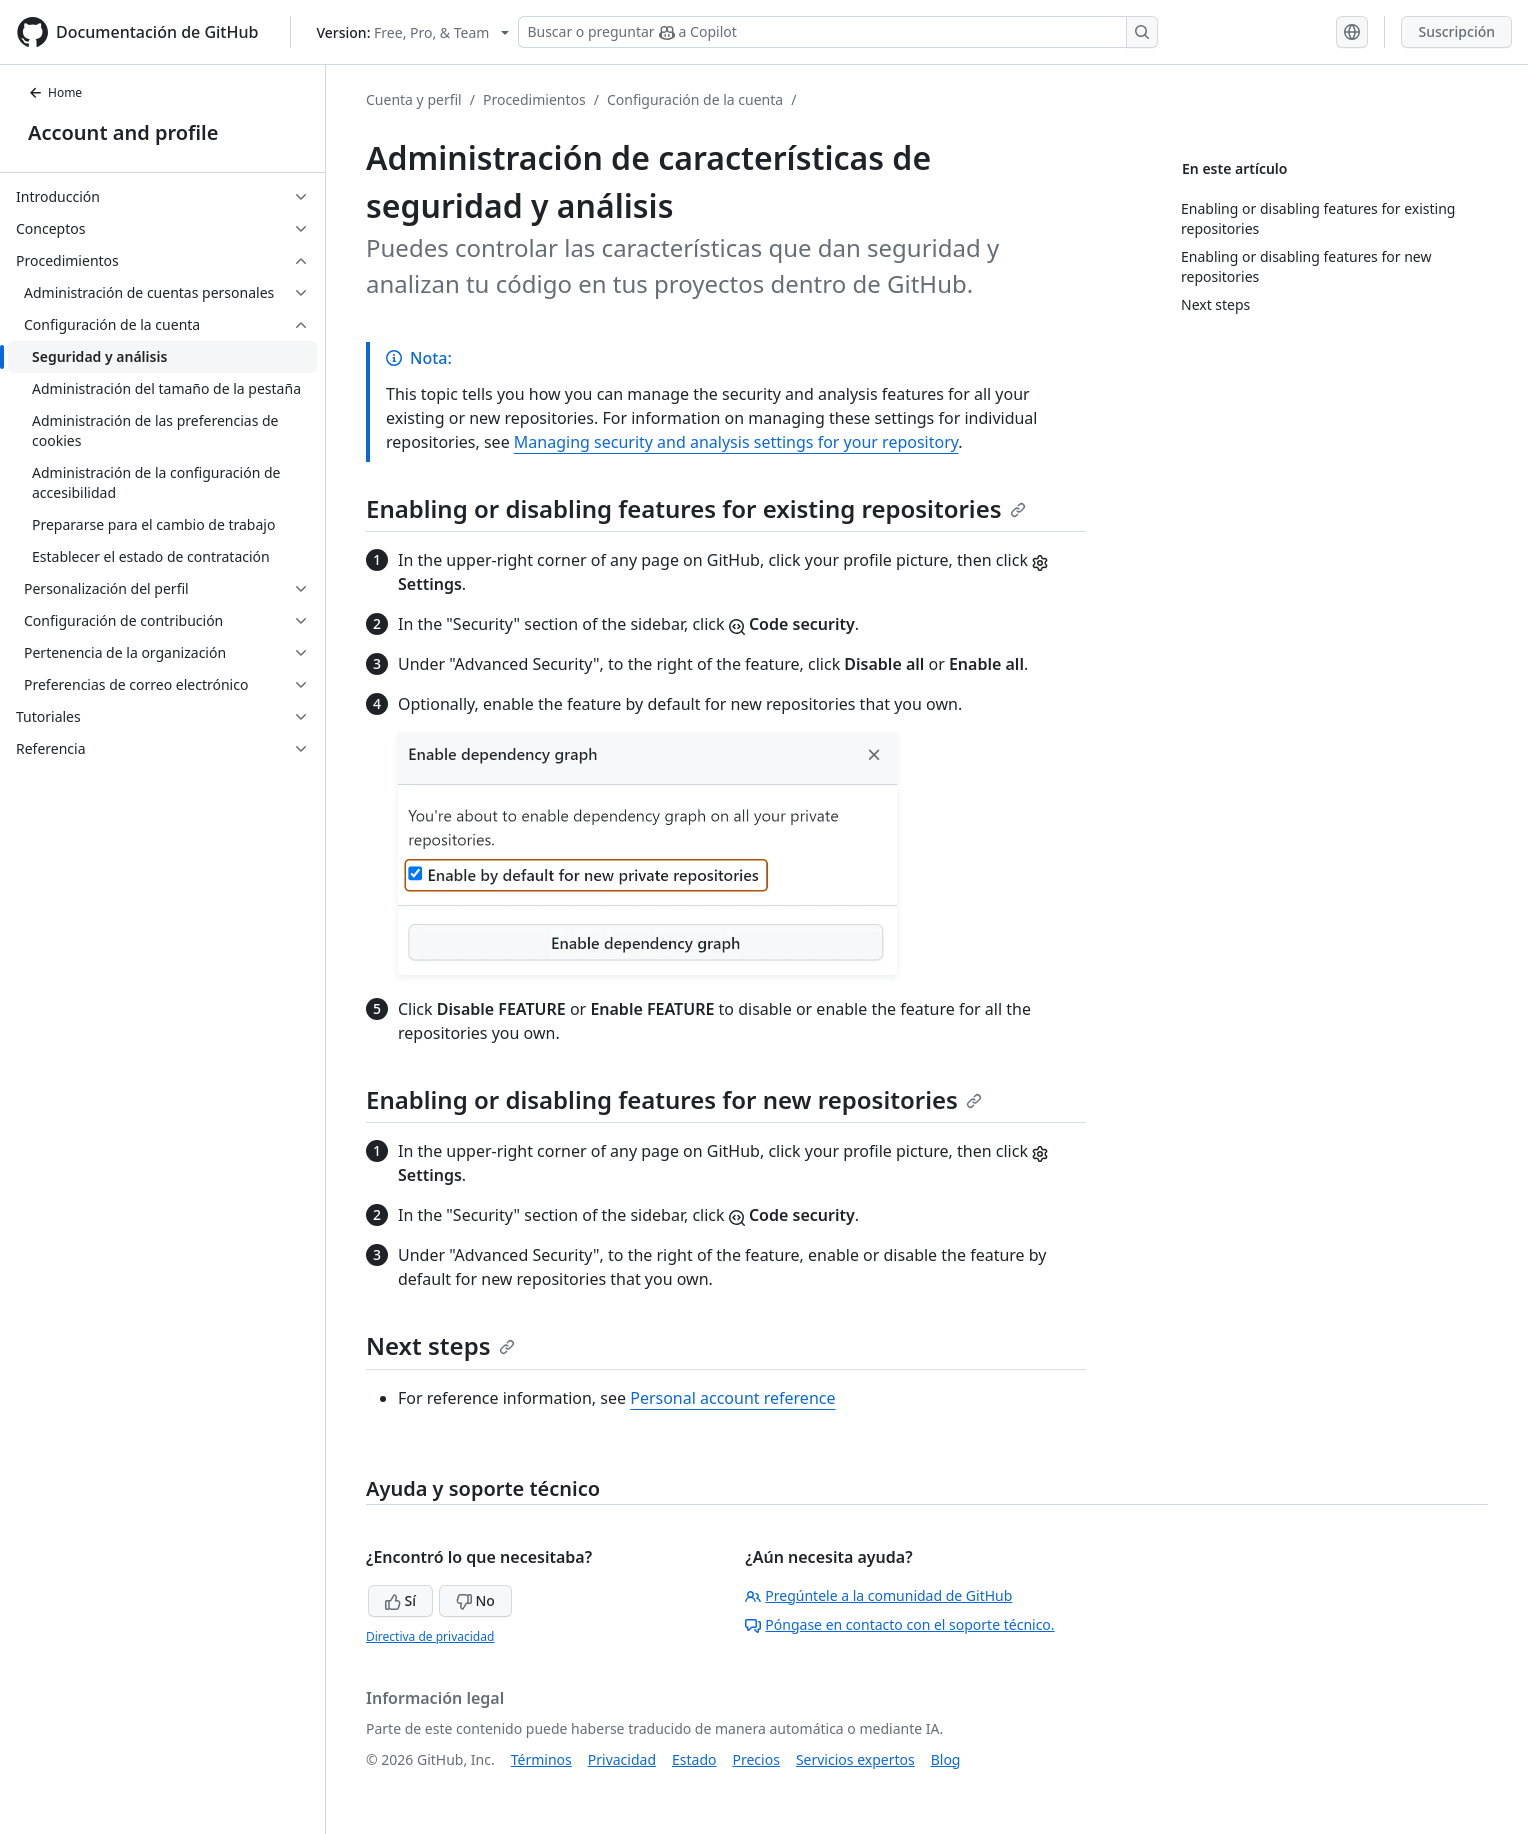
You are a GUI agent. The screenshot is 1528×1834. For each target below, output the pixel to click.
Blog (946, 1759)
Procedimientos (534, 99)
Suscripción (1456, 31)
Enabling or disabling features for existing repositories (696, 508)
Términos (541, 1759)
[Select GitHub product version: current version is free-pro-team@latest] (412, 32)
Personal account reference (732, 1398)
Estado (694, 1759)
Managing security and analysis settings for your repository (736, 442)
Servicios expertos (855, 1759)
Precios (756, 1759)
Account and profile (123, 132)
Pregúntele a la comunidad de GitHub (878, 1595)
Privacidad (622, 1759)
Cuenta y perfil (414, 99)
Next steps (440, 1345)
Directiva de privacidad (430, 1636)
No (475, 1600)
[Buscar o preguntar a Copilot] (838, 32)
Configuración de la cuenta (695, 99)
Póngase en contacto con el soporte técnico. (899, 1624)
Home (55, 92)
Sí (400, 1600)
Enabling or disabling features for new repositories (674, 1099)
